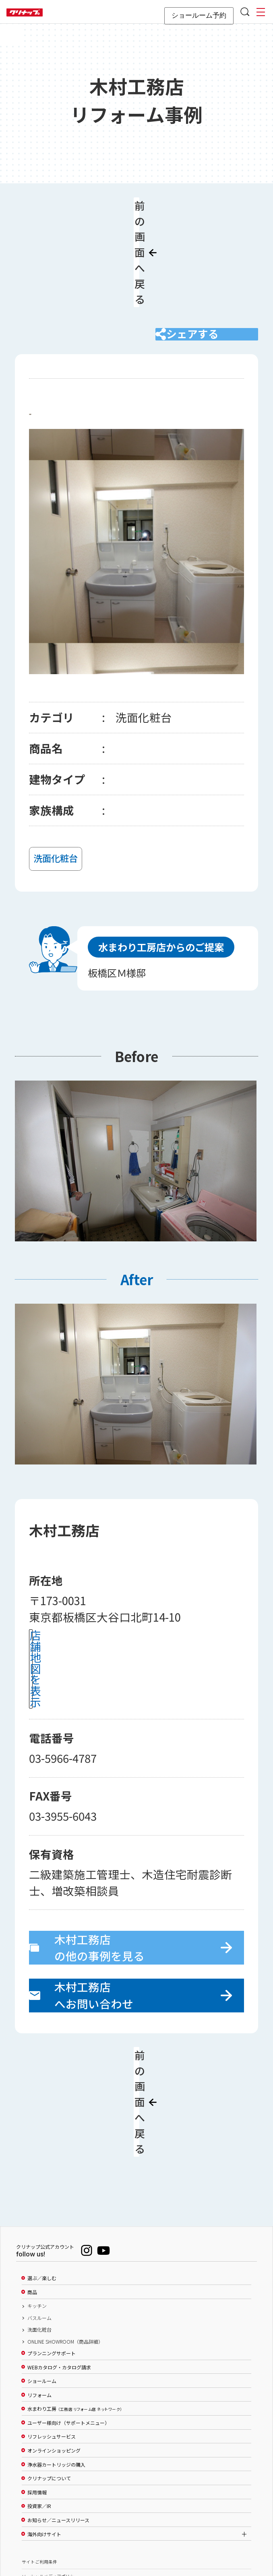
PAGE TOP (136, 2531)
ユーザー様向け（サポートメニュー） (68, 2317)
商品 (32, 2186)
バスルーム (39, 2212)
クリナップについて (49, 2372)
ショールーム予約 (199, 15)
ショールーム (41, 2275)
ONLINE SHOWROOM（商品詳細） (65, 2236)
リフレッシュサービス (51, 2331)
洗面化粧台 (39, 2224)
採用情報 (37, 2386)
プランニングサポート (51, 2247)
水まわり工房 (74, 2303)
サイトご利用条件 (39, 2456)
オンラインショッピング (54, 2345)
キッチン (37, 2200)
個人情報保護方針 (39, 2485)
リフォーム (39, 2289)
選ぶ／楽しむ (41, 2172)
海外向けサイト (44, 2428)
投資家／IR (39, 2401)
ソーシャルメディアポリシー (50, 2470)
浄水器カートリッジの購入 (56, 2359)
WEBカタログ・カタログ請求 (59, 2261)
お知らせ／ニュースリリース (58, 2414)
